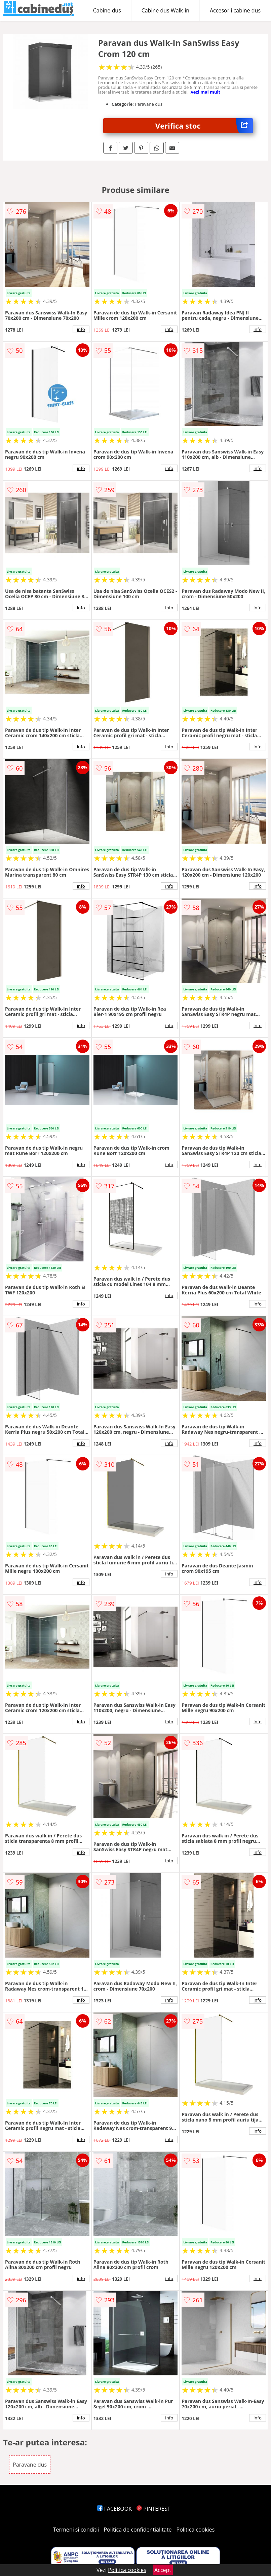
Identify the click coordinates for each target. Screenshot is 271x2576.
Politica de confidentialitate (138, 2529)
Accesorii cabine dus (235, 10)
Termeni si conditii (76, 2529)
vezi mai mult (205, 92)
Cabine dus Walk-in (165, 10)
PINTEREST (153, 2508)
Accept (162, 2570)
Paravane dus (30, 2464)
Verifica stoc (204, 125)
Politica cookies (196, 2529)
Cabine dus (107, 10)
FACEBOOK (114, 2508)
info (81, 329)
